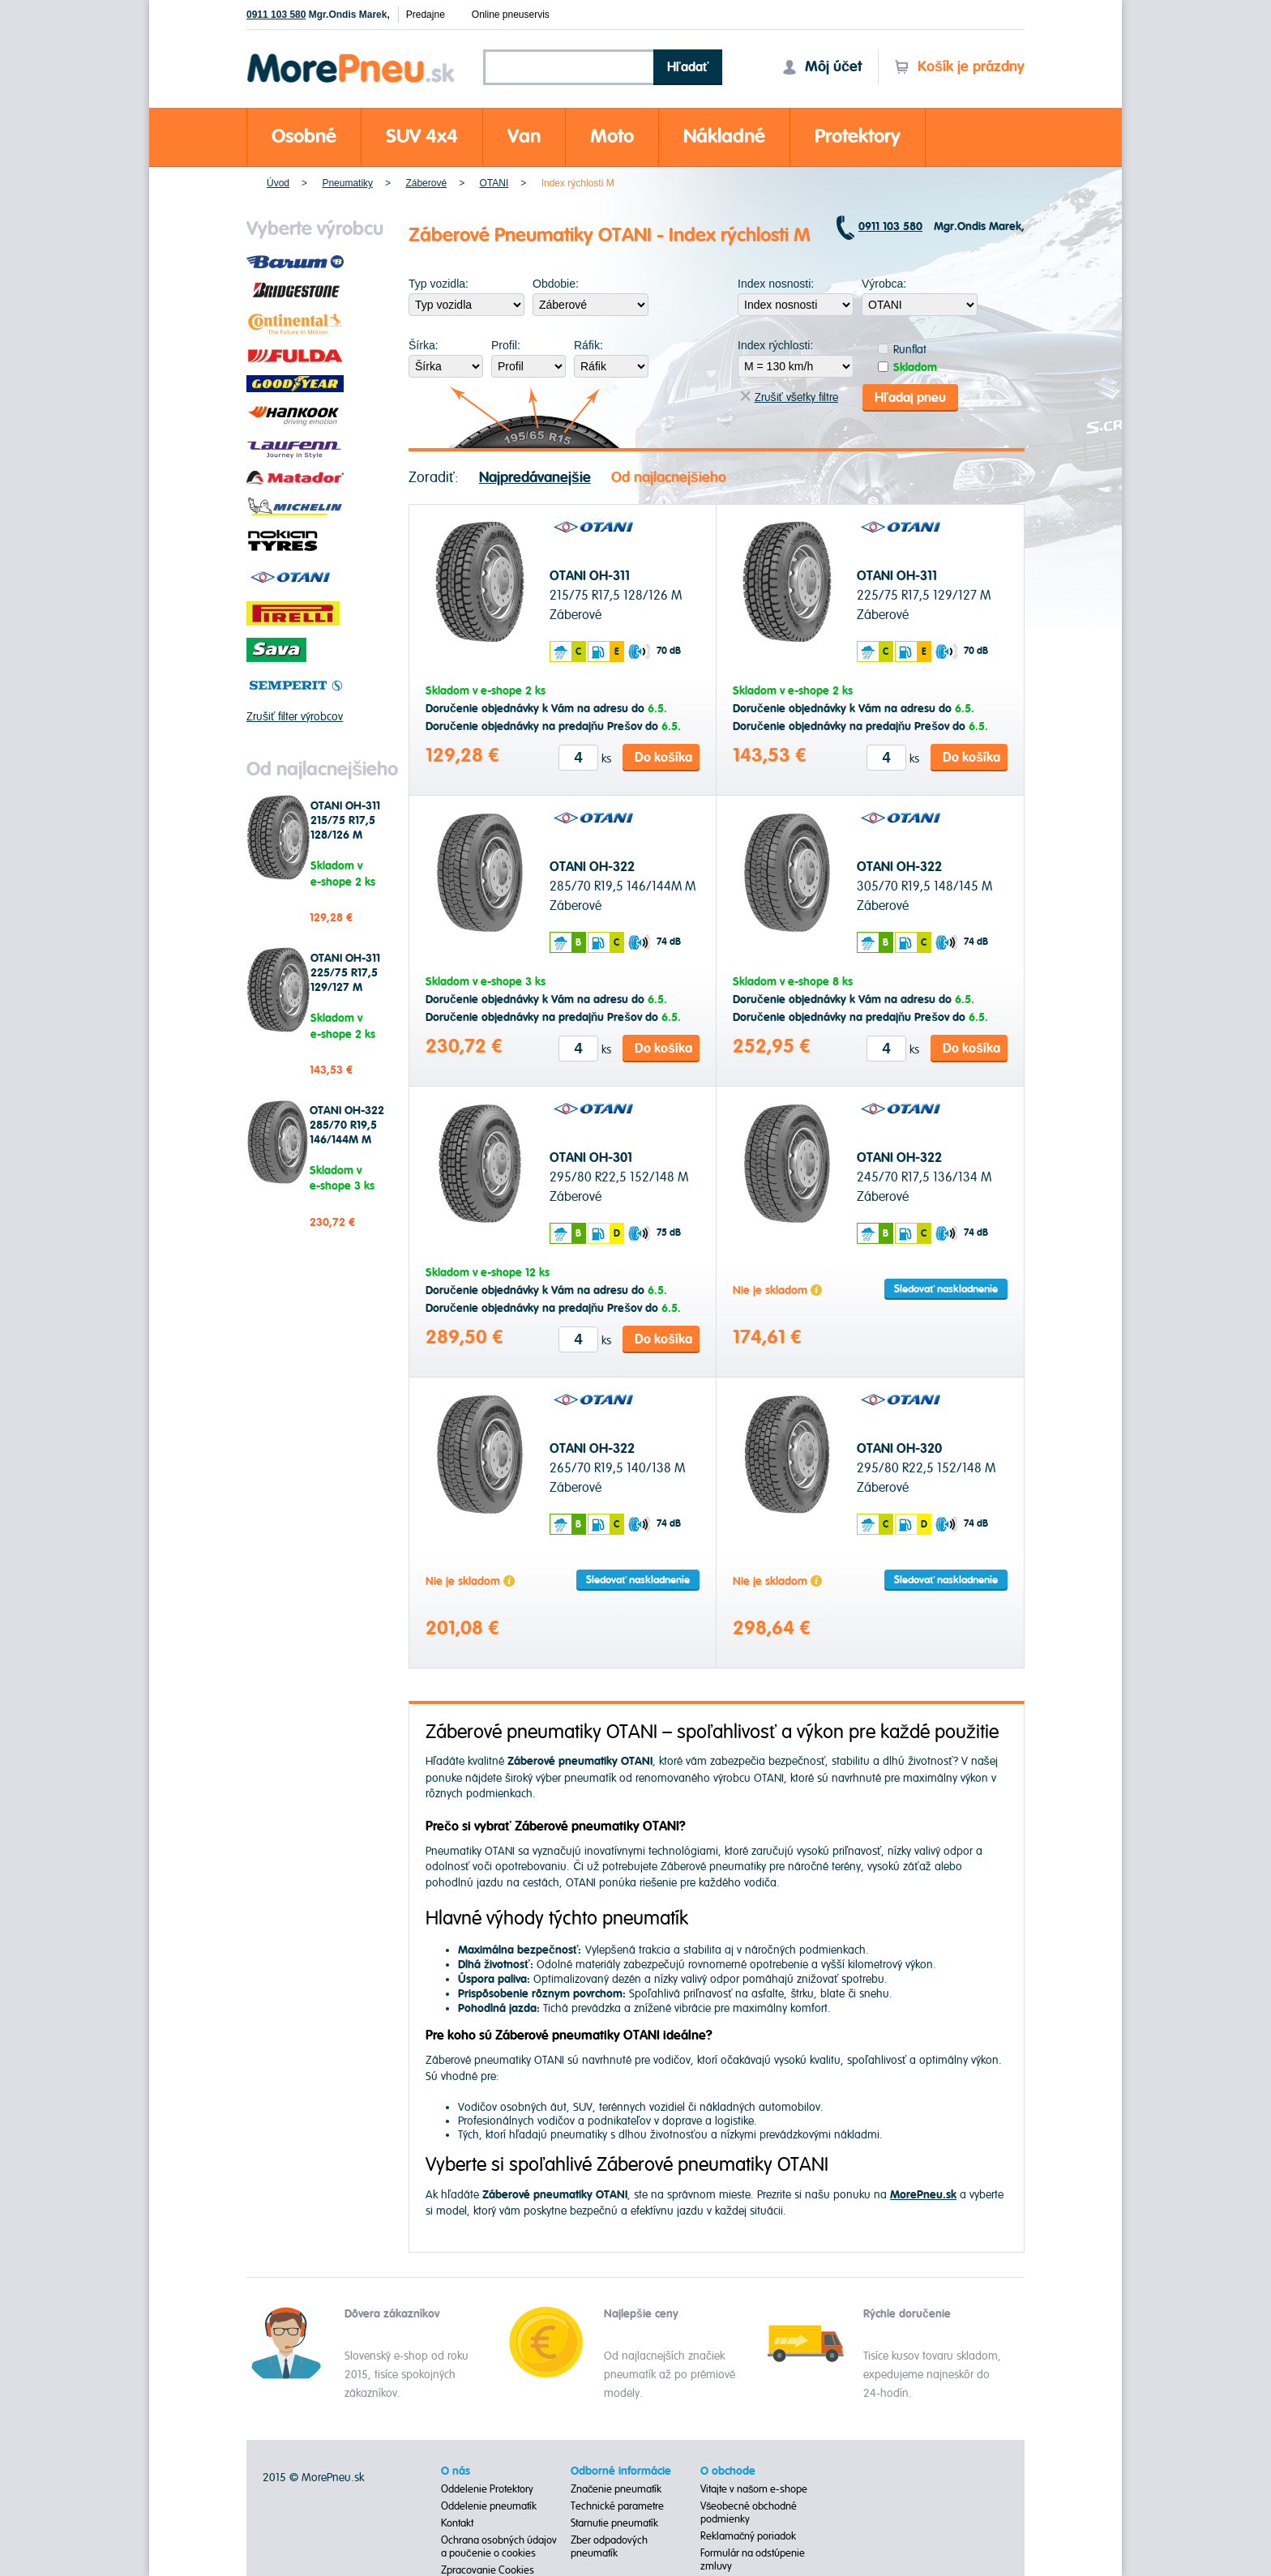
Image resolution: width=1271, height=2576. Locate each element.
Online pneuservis (511, 14)
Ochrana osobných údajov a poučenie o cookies (499, 2546)
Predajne (425, 14)
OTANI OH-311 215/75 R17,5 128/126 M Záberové (345, 828)
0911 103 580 (276, 14)
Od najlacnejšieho (668, 477)
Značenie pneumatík (616, 2488)
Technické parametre (617, 2505)
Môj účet (822, 67)
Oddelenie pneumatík (489, 2505)
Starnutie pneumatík (614, 2522)
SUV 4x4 (422, 136)
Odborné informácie (621, 2470)
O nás (455, 2470)
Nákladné (724, 136)
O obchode (727, 2470)
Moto (612, 136)
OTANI (494, 183)
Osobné (304, 136)
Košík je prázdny (959, 67)
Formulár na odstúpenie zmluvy (752, 2559)
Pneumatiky (347, 183)
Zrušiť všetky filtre (789, 397)
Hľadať (688, 67)
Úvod (278, 183)
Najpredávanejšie (535, 477)
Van (524, 136)
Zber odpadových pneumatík (609, 2546)
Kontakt (457, 2522)
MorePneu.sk (333, 2477)
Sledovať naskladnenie (946, 1289)
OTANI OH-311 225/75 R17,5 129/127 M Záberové (345, 980)
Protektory (858, 136)
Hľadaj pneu (910, 397)
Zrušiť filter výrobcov (294, 717)
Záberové (426, 183)
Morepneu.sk (351, 56)
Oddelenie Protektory (487, 2488)
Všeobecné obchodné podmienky (749, 2512)
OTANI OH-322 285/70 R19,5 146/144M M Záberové (347, 1133)
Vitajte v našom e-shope (754, 2488)
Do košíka (663, 757)
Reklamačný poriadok (748, 2535)
